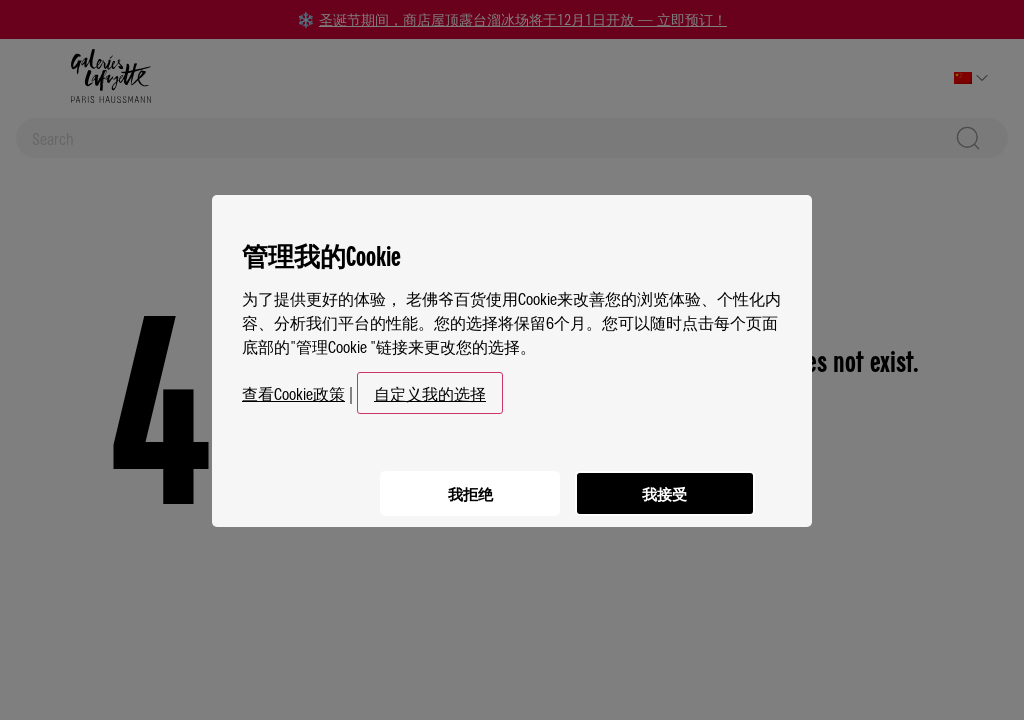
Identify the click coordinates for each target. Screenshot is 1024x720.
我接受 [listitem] (662, 481)
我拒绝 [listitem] (462, 481)
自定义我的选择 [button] (430, 384)
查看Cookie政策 (293, 384)
